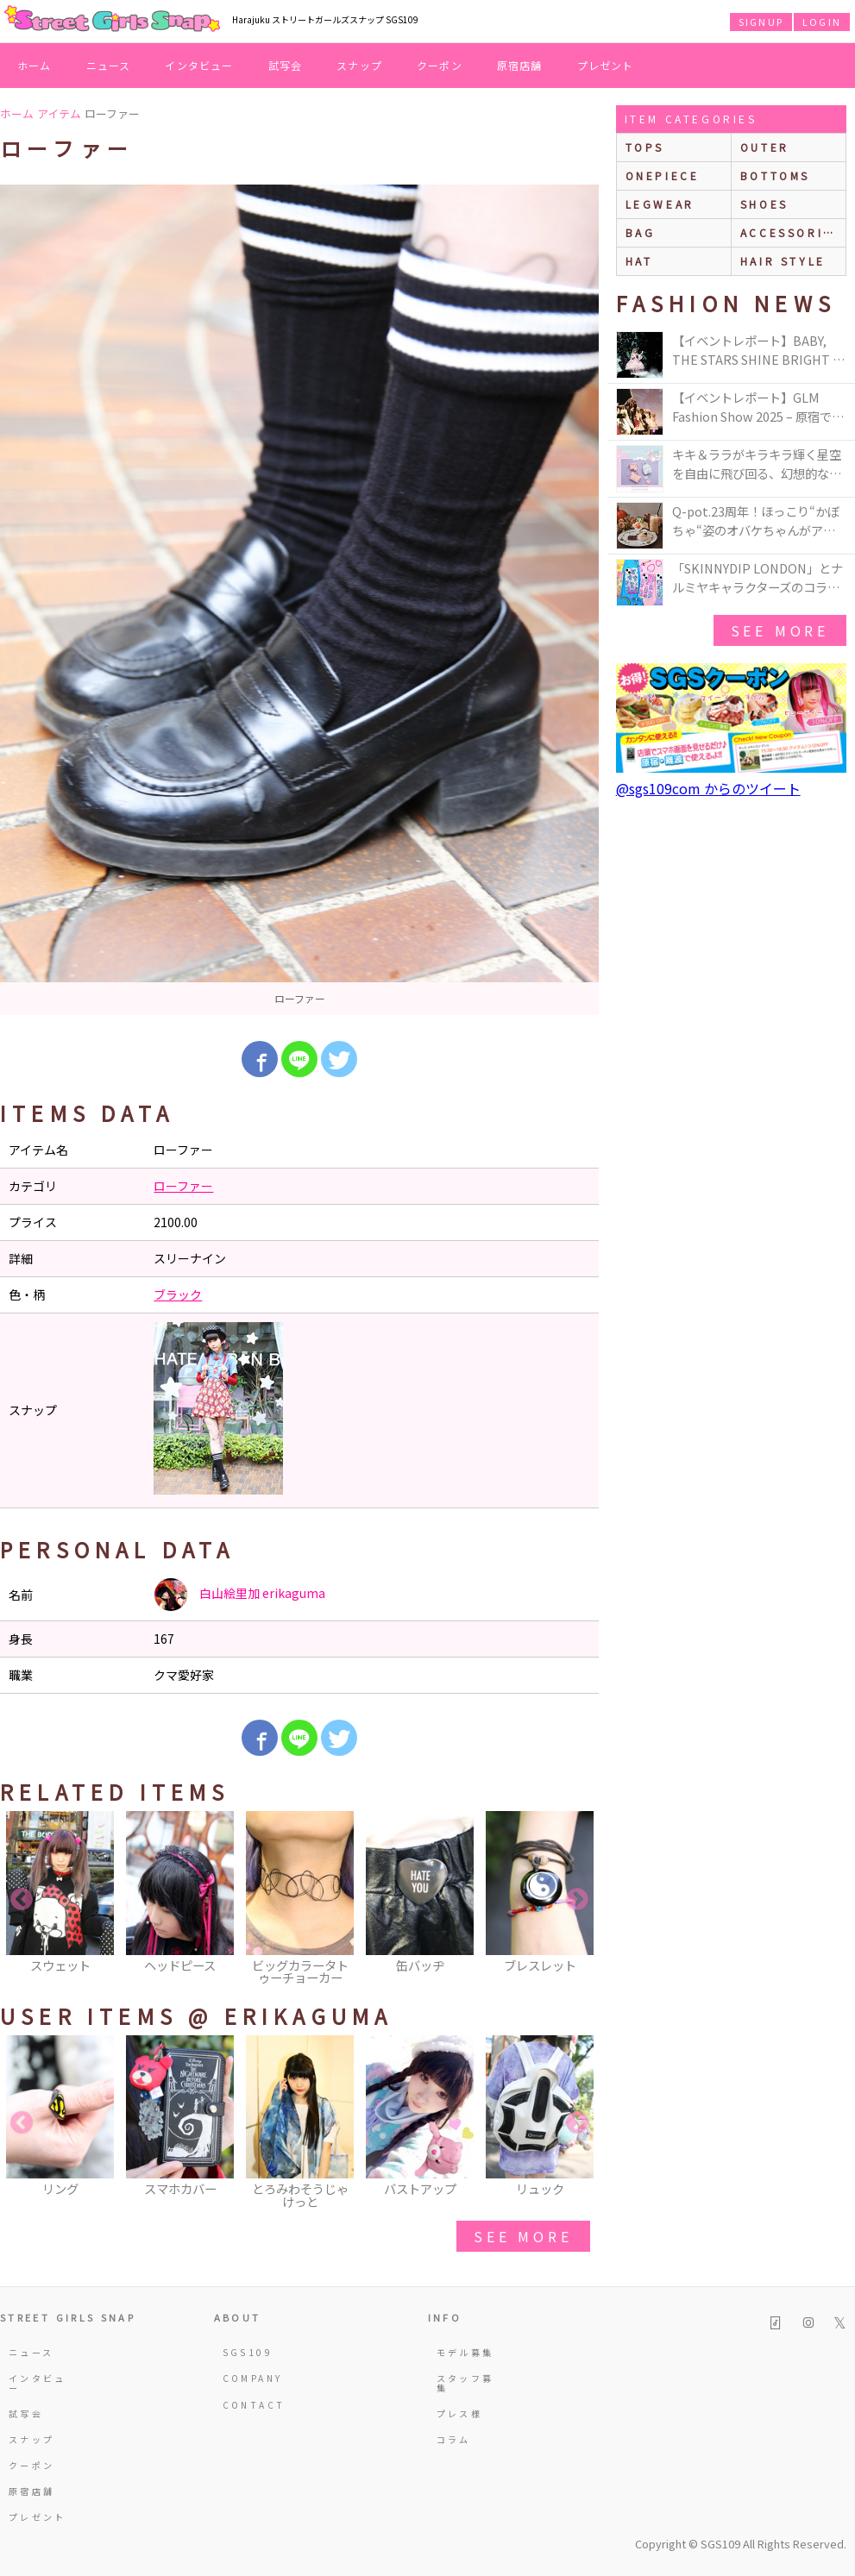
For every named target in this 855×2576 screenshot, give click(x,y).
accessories (791, 232)
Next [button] (577, 1900)
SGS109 (248, 2352)
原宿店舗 (520, 65)
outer (764, 147)
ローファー (183, 1185)
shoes (764, 204)
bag (641, 232)
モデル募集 (465, 2352)
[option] (299, 600)
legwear (660, 204)
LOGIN (821, 21)
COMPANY (253, 2378)
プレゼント (605, 65)
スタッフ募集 (465, 2382)
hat (639, 261)
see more (523, 2236)
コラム (454, 2439)
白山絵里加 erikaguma (239, 1594)
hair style (783, 261)
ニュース (108, 65)
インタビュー (199, 65)
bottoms (775, 175)
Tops (645, 147)
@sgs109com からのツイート (708, 788)
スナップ (359, 65)
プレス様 (459, 2413)
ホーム (34, 65)
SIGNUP (761, 21)
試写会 (285, 65)
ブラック (178, 1294)
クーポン (439, 65)
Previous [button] (22, 1900)
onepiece (663, 175)
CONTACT (254, 2404)
